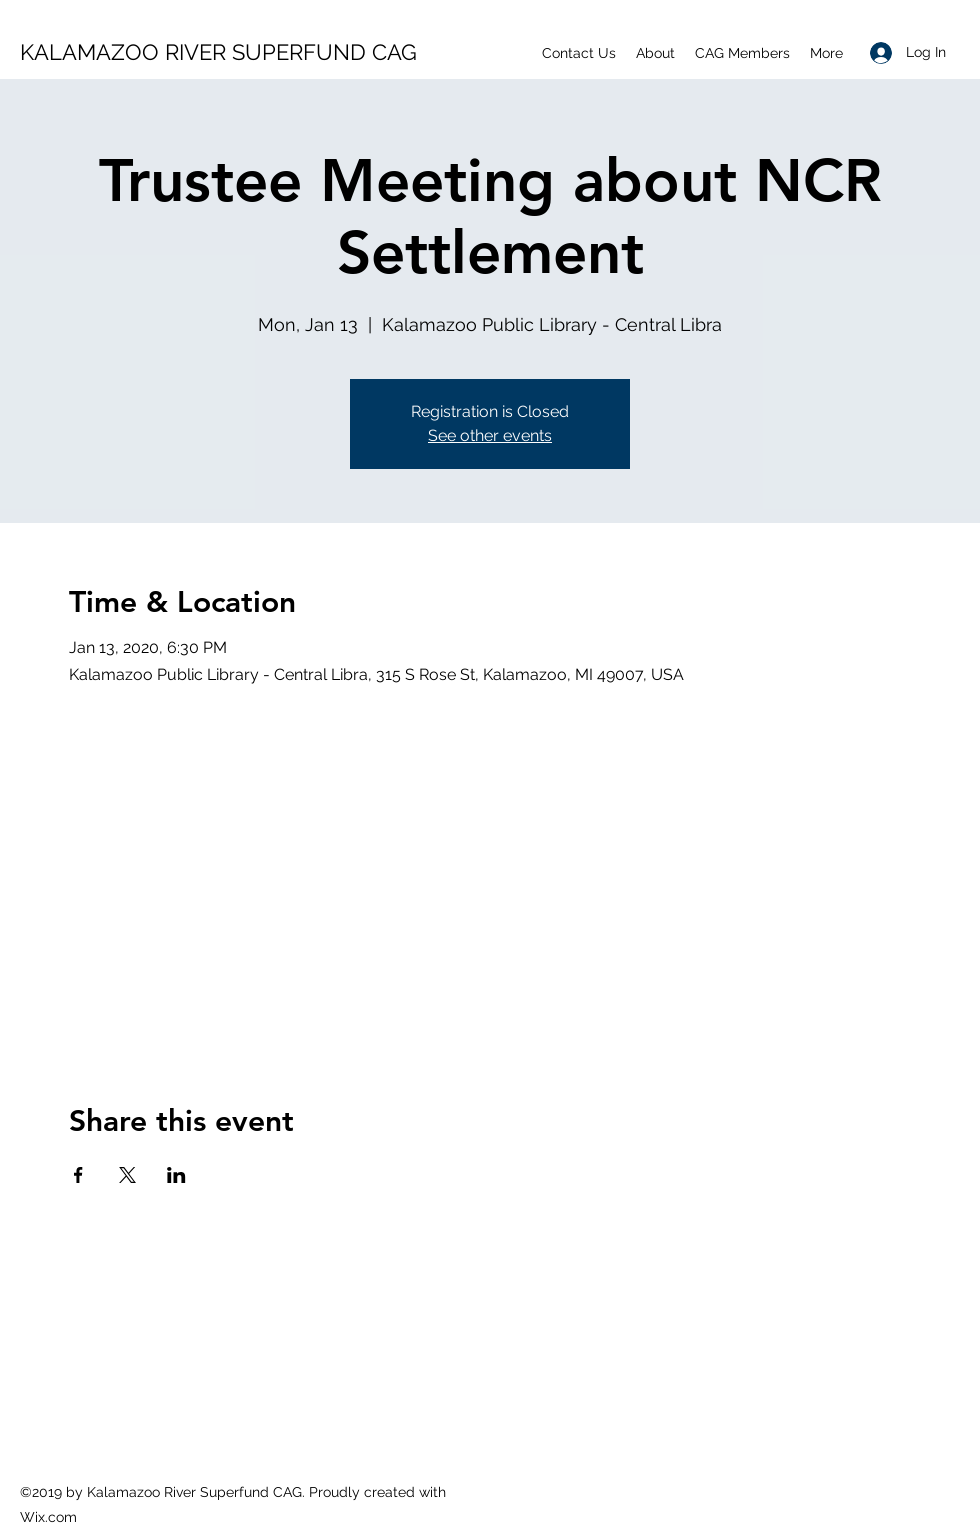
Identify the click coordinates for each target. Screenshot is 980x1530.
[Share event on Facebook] (78, 1175)
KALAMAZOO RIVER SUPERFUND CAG (218, 52)
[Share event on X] (127, 1175)
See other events (490, 435)
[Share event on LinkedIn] (176, 1175)
